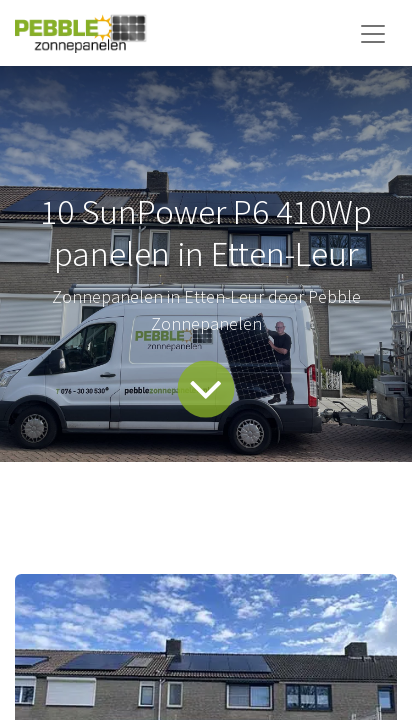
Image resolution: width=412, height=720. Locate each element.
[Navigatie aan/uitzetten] (373, 33)
